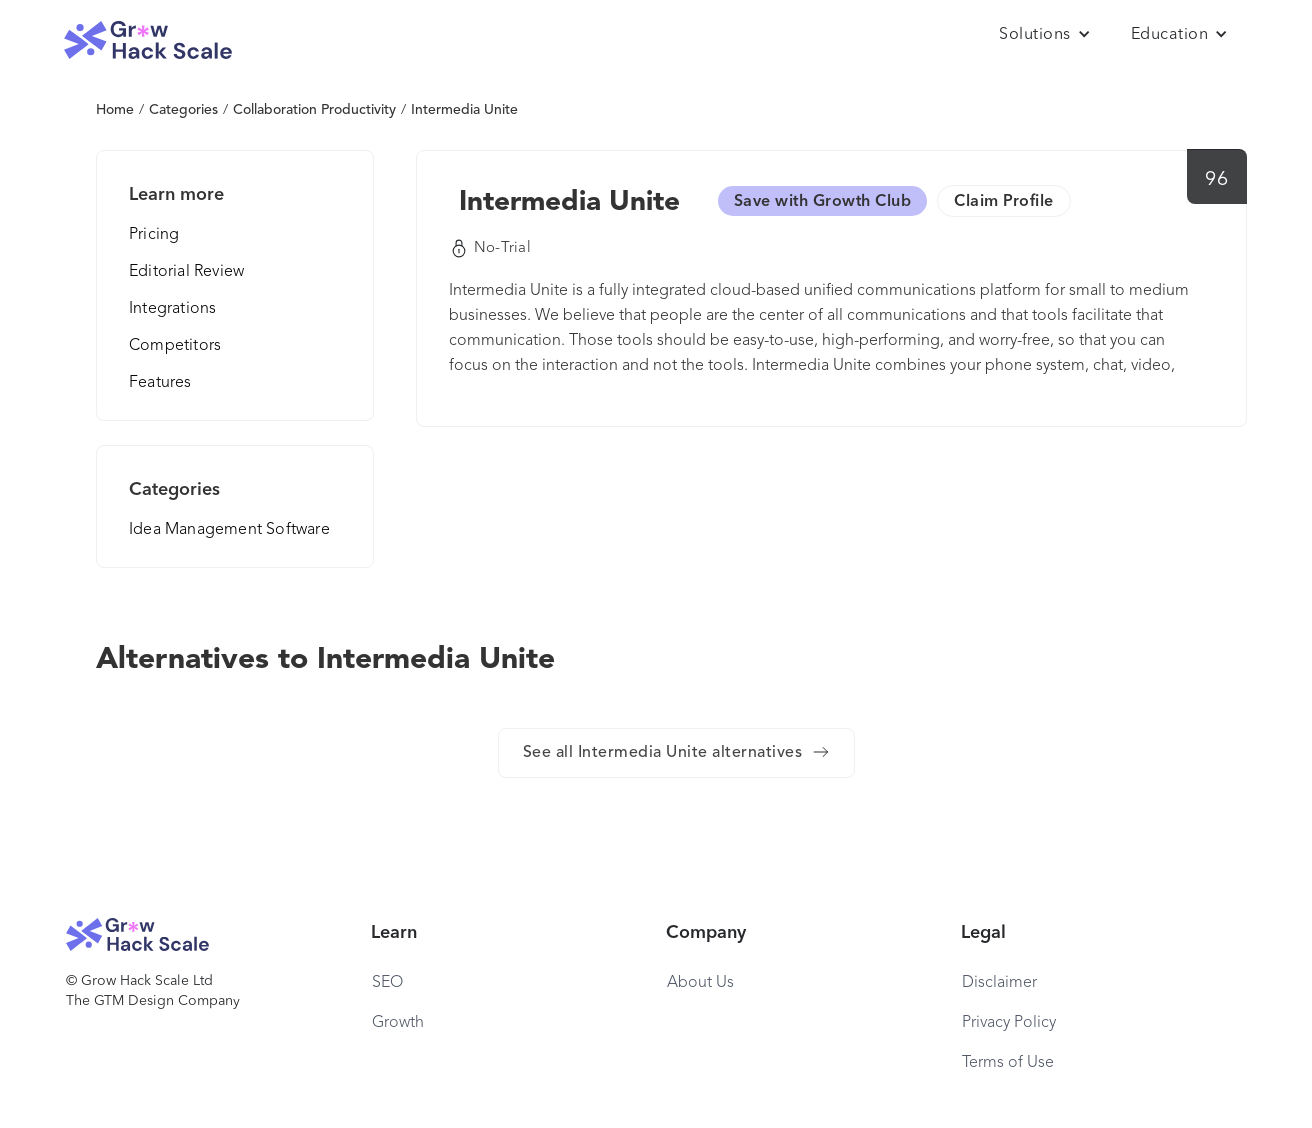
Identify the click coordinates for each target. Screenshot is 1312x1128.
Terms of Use (1008, 1063)
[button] (1045, 35)
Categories (183, 110)
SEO (387, 983)
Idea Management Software (229, 530)
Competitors (175, 346)
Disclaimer (999, 983)
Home (115, 110)
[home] (148, 40)
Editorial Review (186, 272)
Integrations (172, 309)
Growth (398, 1023)
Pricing (154, 235)
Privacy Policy (1009, 1023)
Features (160, 383)
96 (1216, 180)
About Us (700, 983)
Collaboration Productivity (314, 110)
